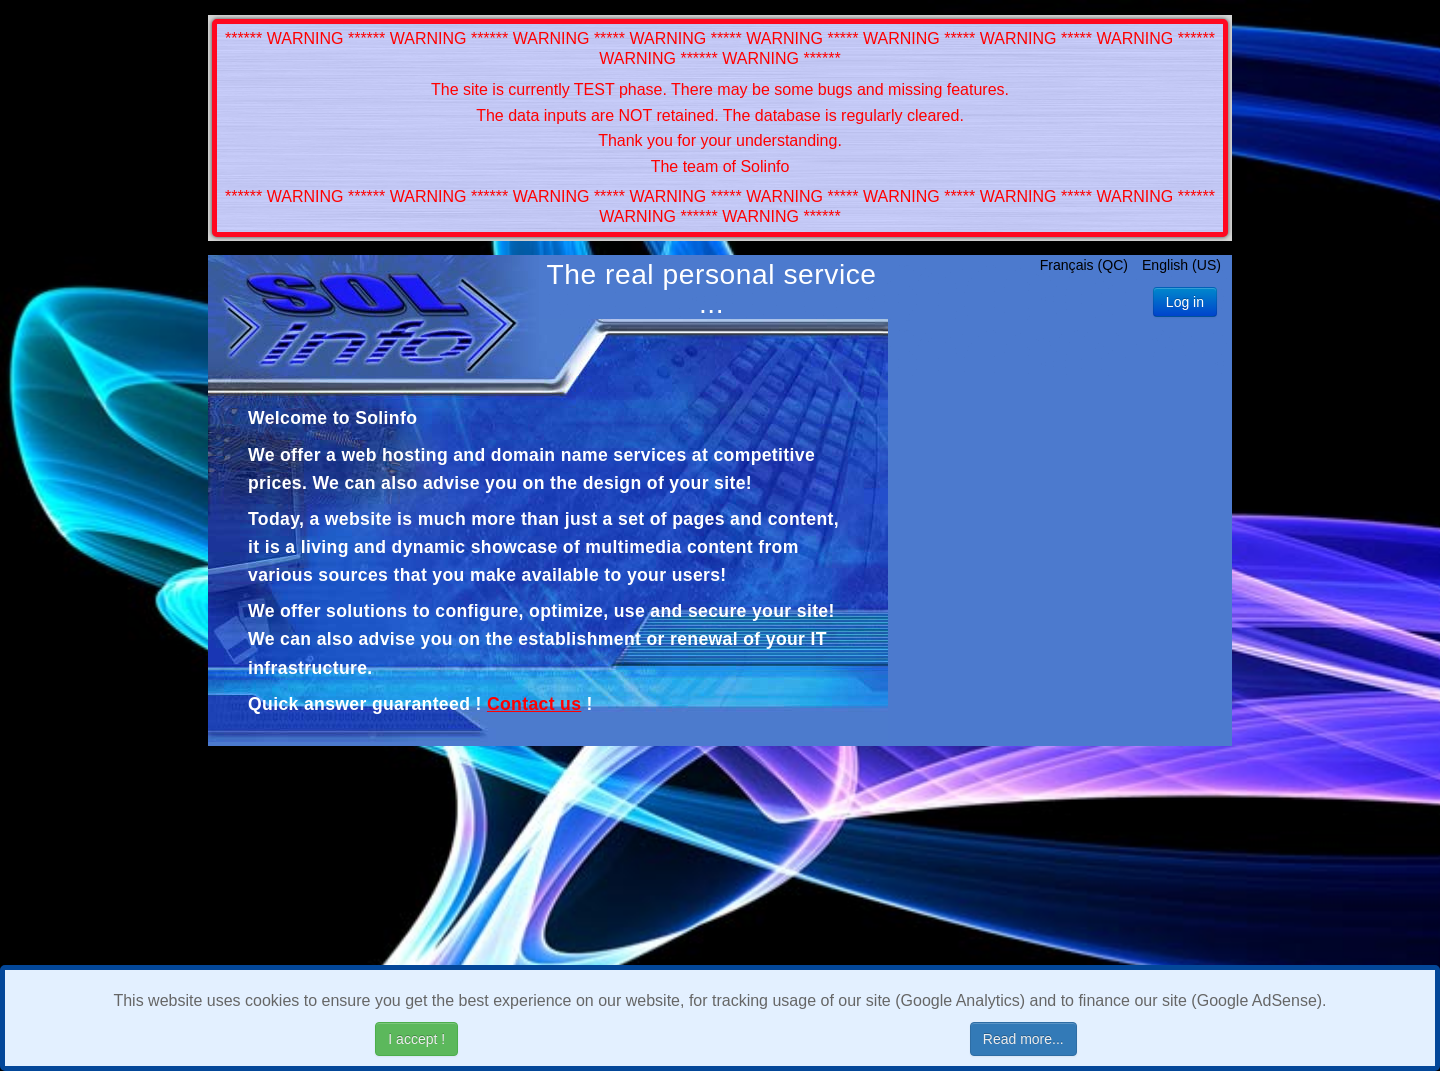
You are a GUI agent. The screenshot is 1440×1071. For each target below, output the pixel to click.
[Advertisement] (1060, 536)
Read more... (1023, 1039)
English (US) (1181, 265)
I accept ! (416, 1039)
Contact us (534, 704)
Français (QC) (1086, 265)
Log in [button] (1185, 302)
